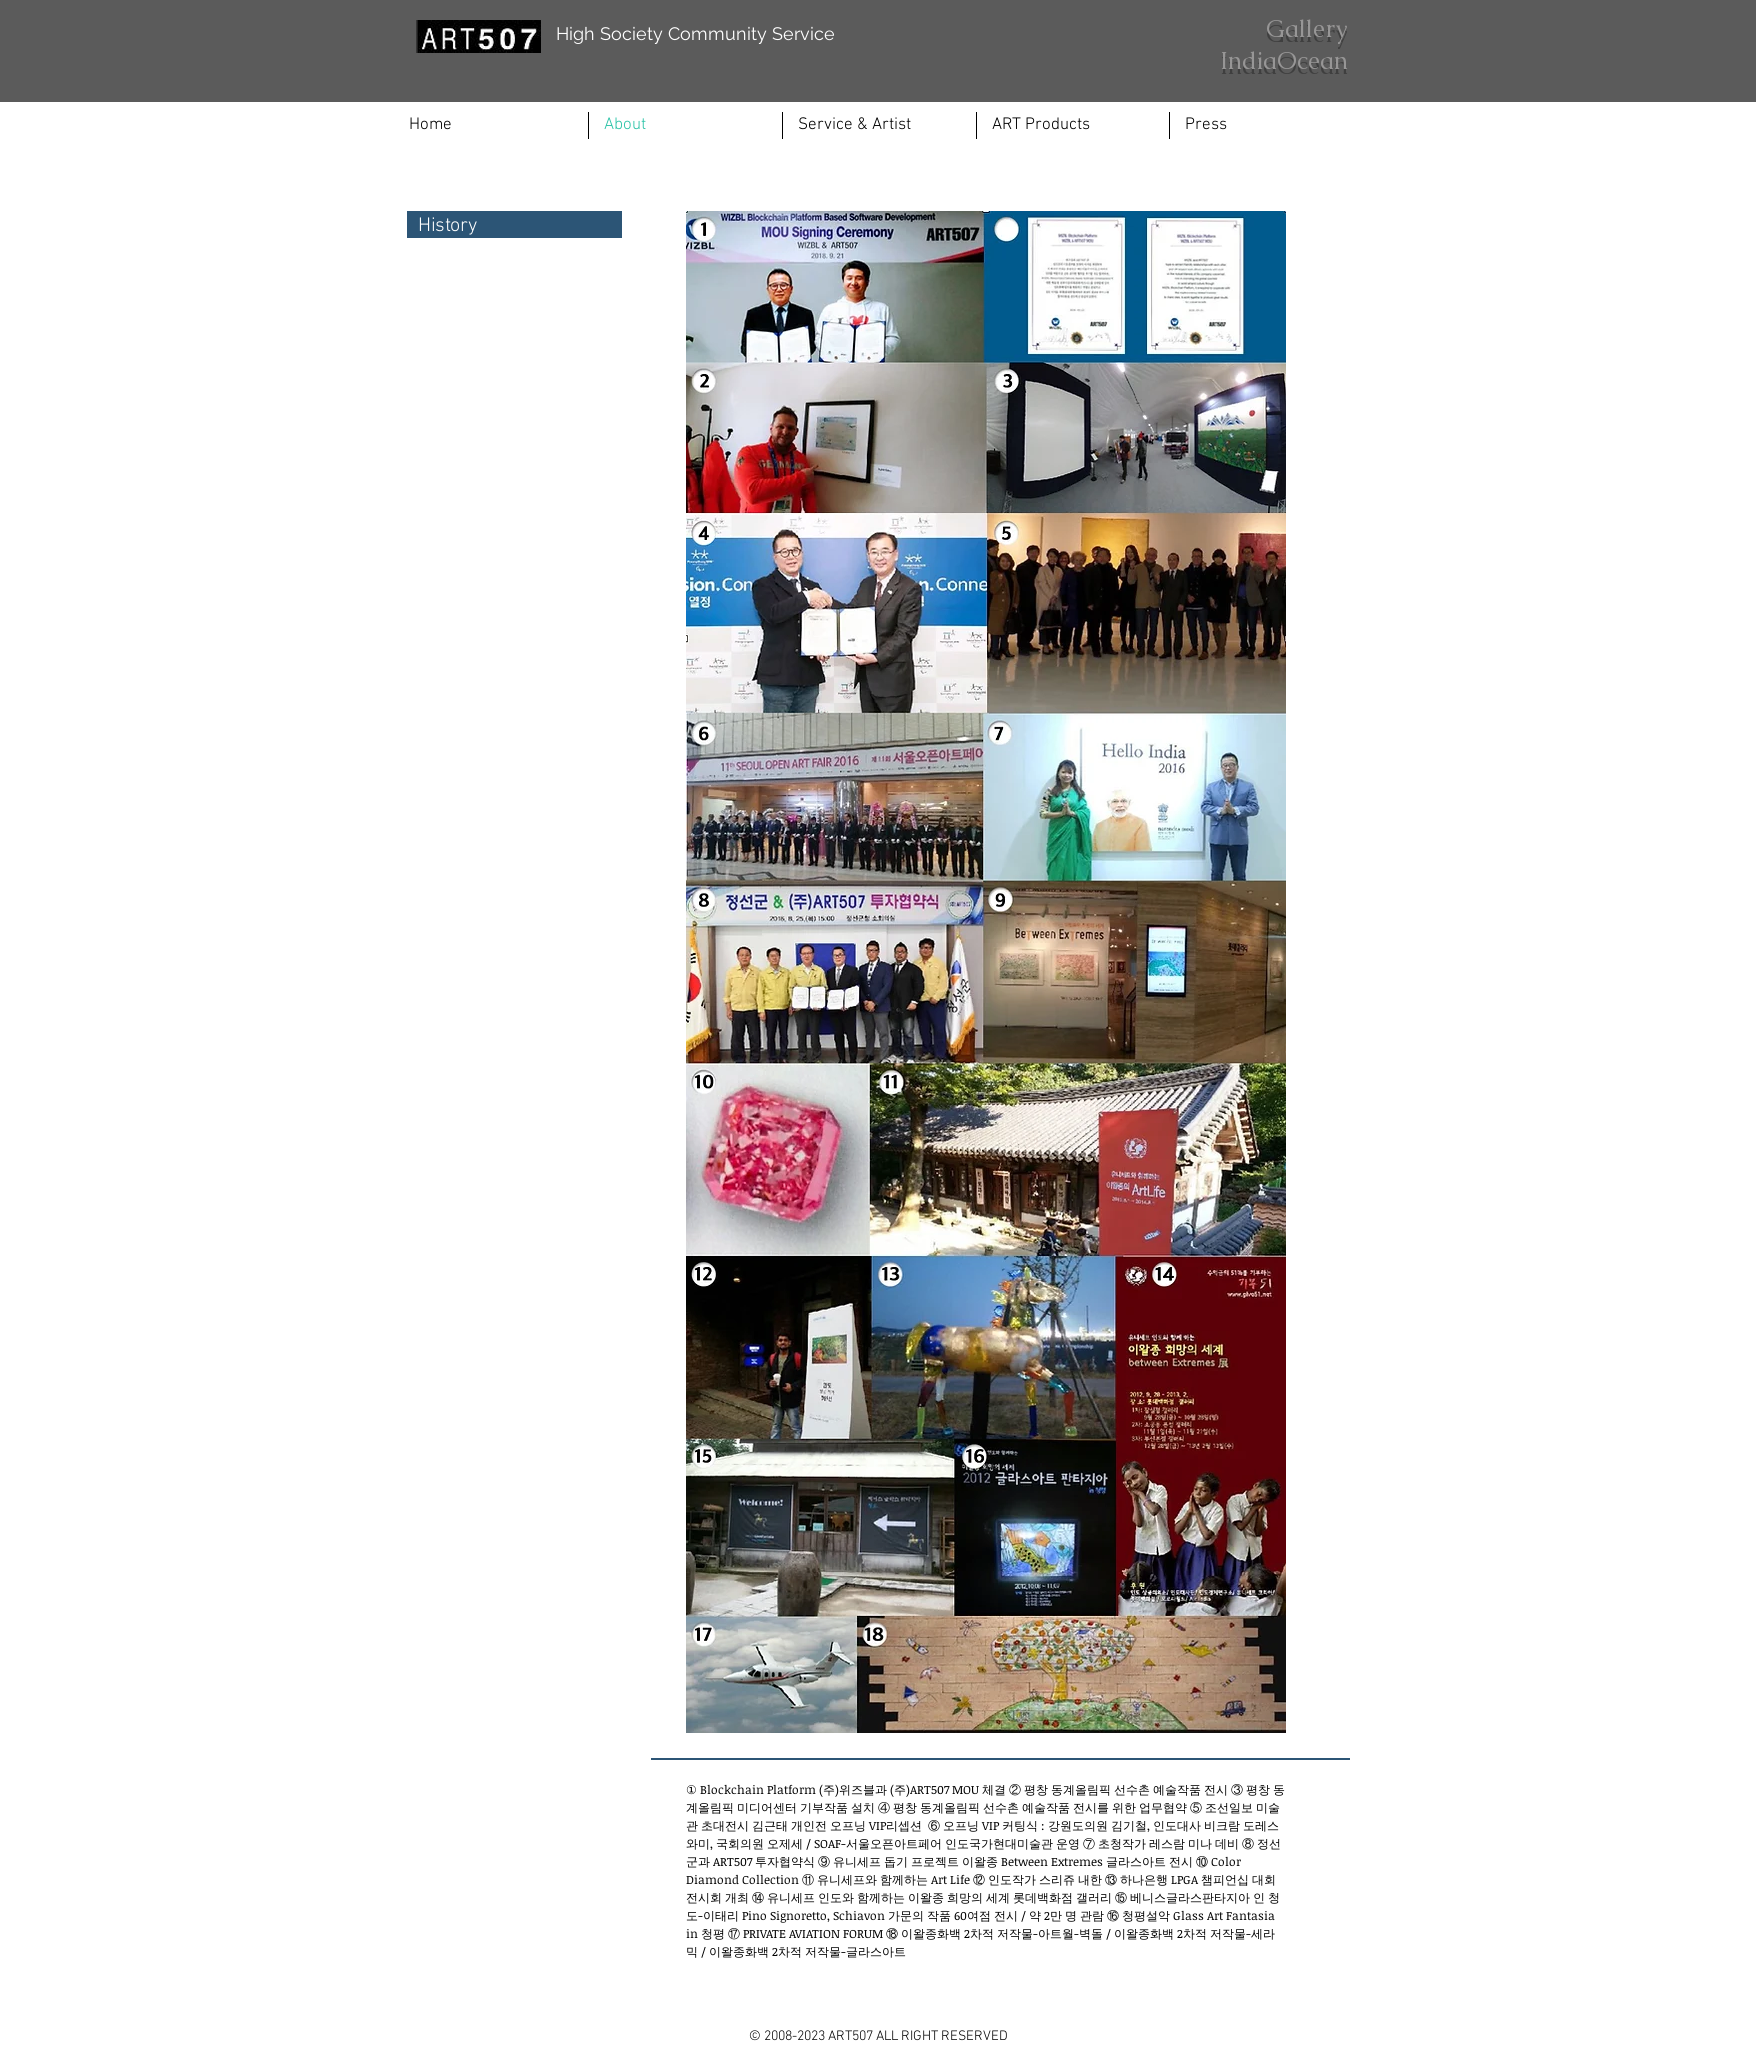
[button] (879, 125)
